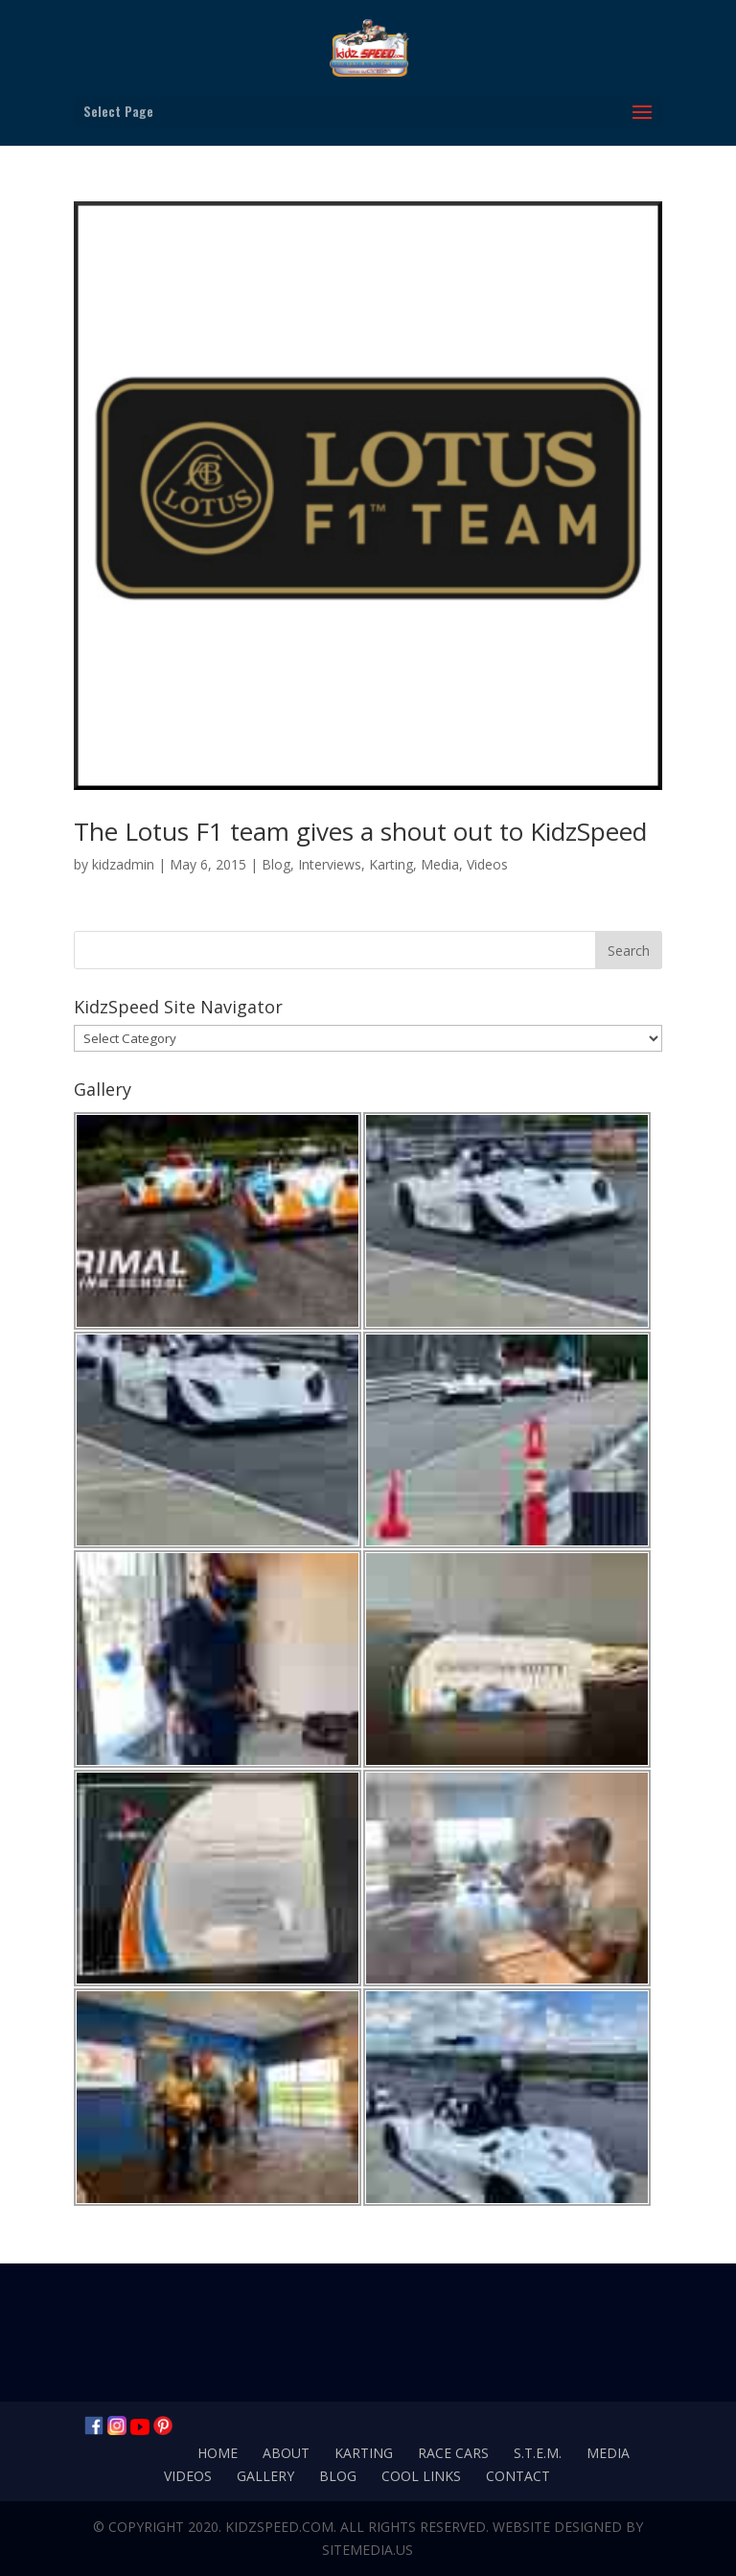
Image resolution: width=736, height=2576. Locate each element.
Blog (276, 864)
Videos (487, 864)
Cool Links (421, 2476)
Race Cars (453, 2453)
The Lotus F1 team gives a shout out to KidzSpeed (360, 831)
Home (217, 2453)
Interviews (329, 864)
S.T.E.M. (538, 2453)
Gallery (265, 2476)
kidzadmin (123, 864)
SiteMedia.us (367, 2550)
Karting (391, 864)
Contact (518, 2476)
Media (440, 864)
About (286, 2453)
